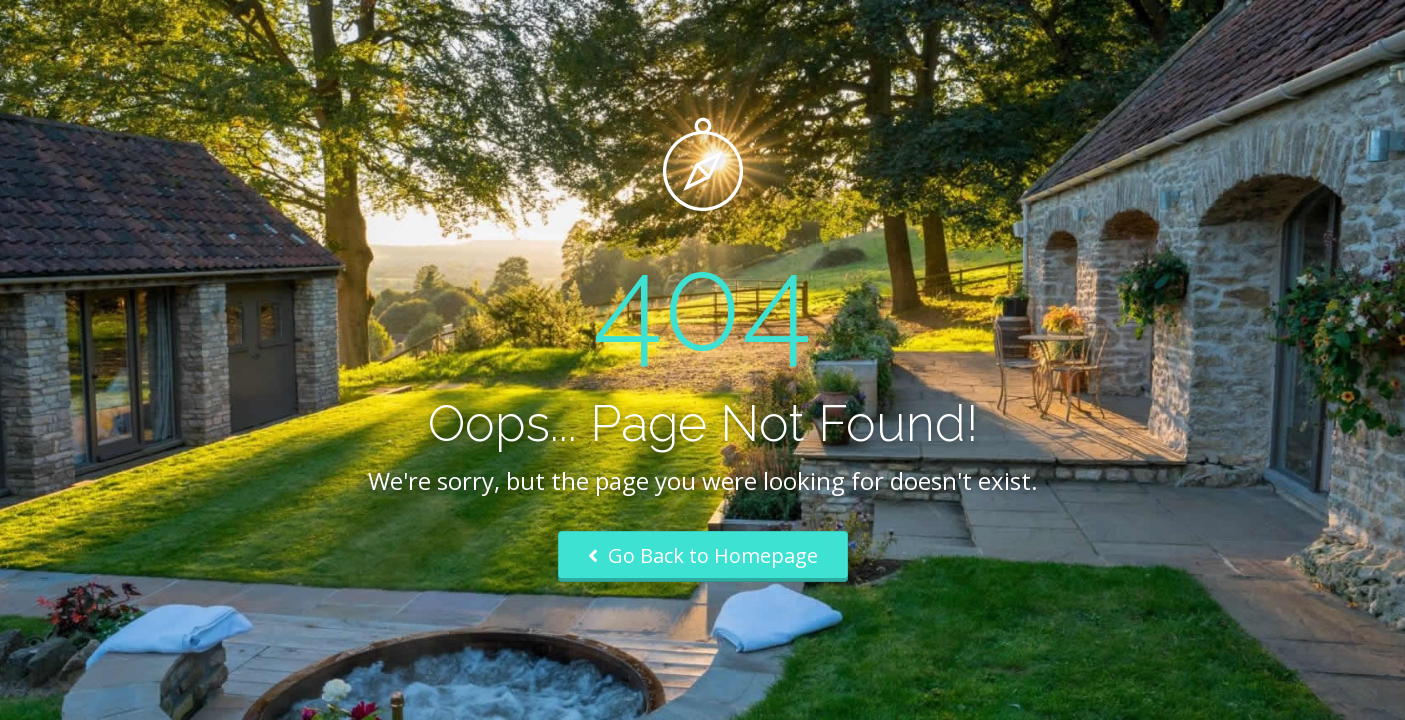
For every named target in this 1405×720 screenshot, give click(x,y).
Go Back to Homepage (703, 555)
